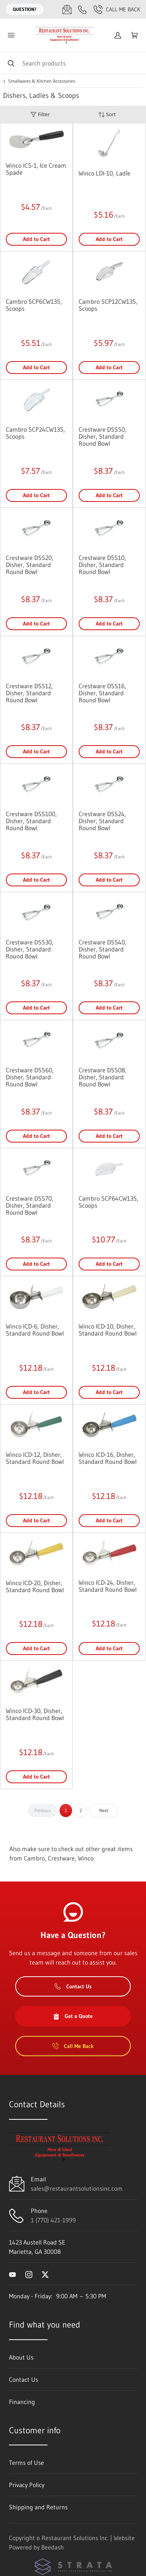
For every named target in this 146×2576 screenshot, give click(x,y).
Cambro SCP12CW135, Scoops (108, 305)
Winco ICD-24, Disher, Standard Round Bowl (108, 1586)
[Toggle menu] (11, 35)
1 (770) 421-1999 (53, 2220)
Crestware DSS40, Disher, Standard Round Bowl (103, 949)
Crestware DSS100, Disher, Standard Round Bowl (31, 820)
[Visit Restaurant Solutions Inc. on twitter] (45, 2274)
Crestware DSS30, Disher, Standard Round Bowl (29, 949)
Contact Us (73, 1986)
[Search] (73, 63)
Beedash (52, 2547)
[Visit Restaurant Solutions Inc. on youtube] (12, 2274)
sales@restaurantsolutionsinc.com (77, 2188)
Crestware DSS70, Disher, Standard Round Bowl (29, 1205)
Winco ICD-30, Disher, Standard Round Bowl (35, 1714)
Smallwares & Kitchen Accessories (41, 81)
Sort (107, 114)
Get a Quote (73, 2016)
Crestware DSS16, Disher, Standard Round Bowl (102, 692)
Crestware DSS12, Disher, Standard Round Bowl (29, 692)
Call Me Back (116, 9)
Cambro (34, 1858)
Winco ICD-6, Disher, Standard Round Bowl (35, 1330)
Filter (40, 114)
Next (103, 1810)
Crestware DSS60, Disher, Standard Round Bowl (30, 1077)
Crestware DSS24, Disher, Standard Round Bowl (102, 820)
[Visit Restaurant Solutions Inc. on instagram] (28, 2274)
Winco (85, 1858)
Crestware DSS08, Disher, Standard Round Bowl (103, 1077)
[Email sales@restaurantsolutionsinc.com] (67, 9)
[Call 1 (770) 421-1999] (82, 9)
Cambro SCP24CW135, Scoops (35, 433)
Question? (25, 9)
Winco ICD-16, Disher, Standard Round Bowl (108, 1458)
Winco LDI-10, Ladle (104, 173)
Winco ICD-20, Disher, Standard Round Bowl (35, 1586)
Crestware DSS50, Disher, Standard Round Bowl (103, 436)
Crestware (61, 1858)
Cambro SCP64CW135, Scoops (108, 1202)
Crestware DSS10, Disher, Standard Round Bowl (102, 564)
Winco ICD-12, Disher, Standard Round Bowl (35, 1458)
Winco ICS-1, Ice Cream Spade (36, 169)
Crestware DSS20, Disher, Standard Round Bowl (29, 564)
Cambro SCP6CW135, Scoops (34, 305)
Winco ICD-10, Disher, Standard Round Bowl (108, 1330)
